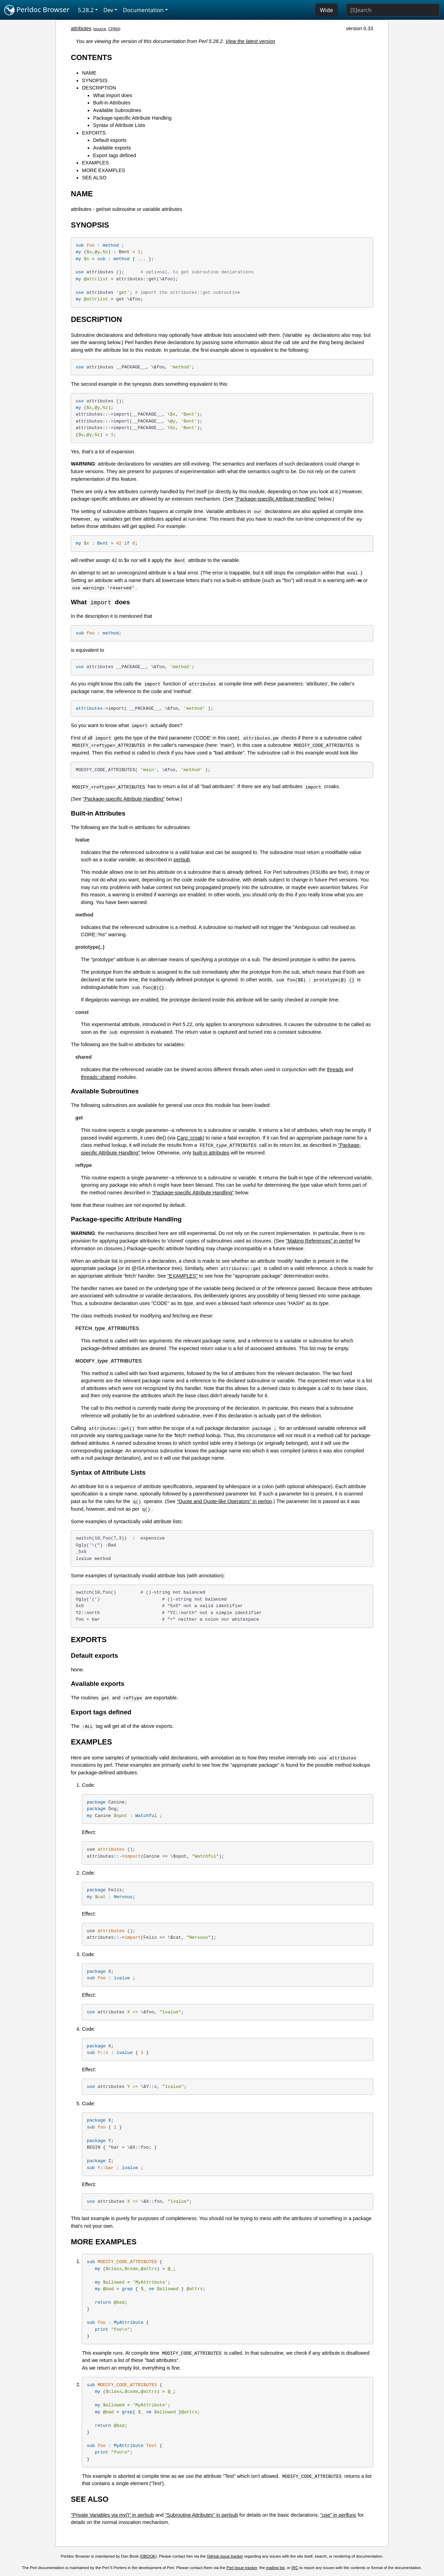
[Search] (393, 10)
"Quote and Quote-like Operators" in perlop (224, 1501)
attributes (81, 28)
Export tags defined (114, 155)
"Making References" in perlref (319, 1241)
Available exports (112, 148)
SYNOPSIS (95, 80)
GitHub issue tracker (225, 2556)
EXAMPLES (95, 162)
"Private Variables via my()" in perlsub (112, 2515)
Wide (326, 10)
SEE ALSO (94, 177)
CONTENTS (91, 57)
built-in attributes (211, 1153)
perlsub (181, 860)
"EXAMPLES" (183, 1276)
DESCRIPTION (99, 88)
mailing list (275, 2568)
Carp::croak (190, 1138)
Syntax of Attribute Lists (119, 125)
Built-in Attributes (111, 102)
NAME (89, 73)
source (100, 29)
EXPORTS (94, 133)
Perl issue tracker (242, 2568)
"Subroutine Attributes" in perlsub (201, 2515)
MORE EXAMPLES (103, 170)
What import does (112, 95)
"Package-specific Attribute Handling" (276, 499)
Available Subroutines (117, 110)
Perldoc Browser (37, 10)
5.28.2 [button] (86, 10)
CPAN (113, 29)
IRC (294, 2568)
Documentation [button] (143, 10)
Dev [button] (108, 10)
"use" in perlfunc (339, 2515)
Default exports (110, 140)
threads (335, 1070)
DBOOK (148, 2556)
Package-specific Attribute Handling (132, 118)
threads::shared (98, 1077)
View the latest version (250, 41)
